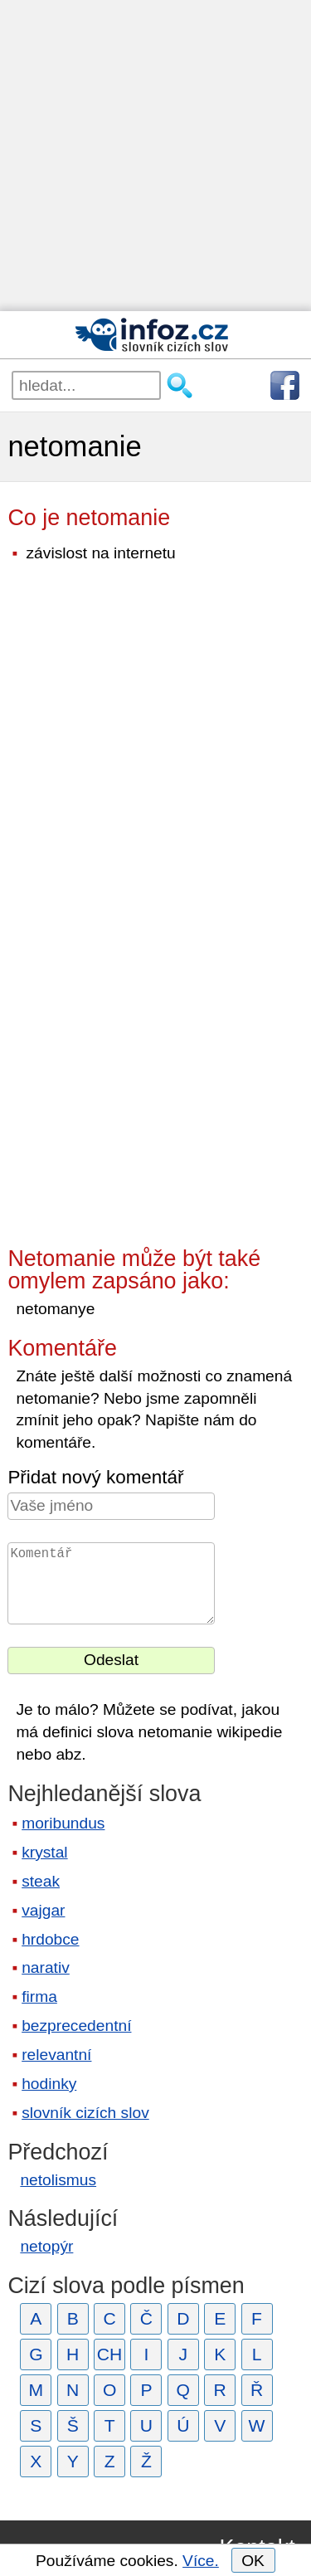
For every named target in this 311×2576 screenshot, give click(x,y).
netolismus (58, 2180)
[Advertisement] (155, 155)
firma (39, 1996)
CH (110, 2354)
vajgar (43, 1910)
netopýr (46, 2246)
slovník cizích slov (85, 2112)
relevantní (56, 2054)
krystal (44, 1852)
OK (253, 2560)
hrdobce (50, 1939)
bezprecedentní (76, 2025)
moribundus (63, 1823)
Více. (200, 2560)
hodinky (49, 2083)
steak (41, 1881)
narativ (46, 1967)
